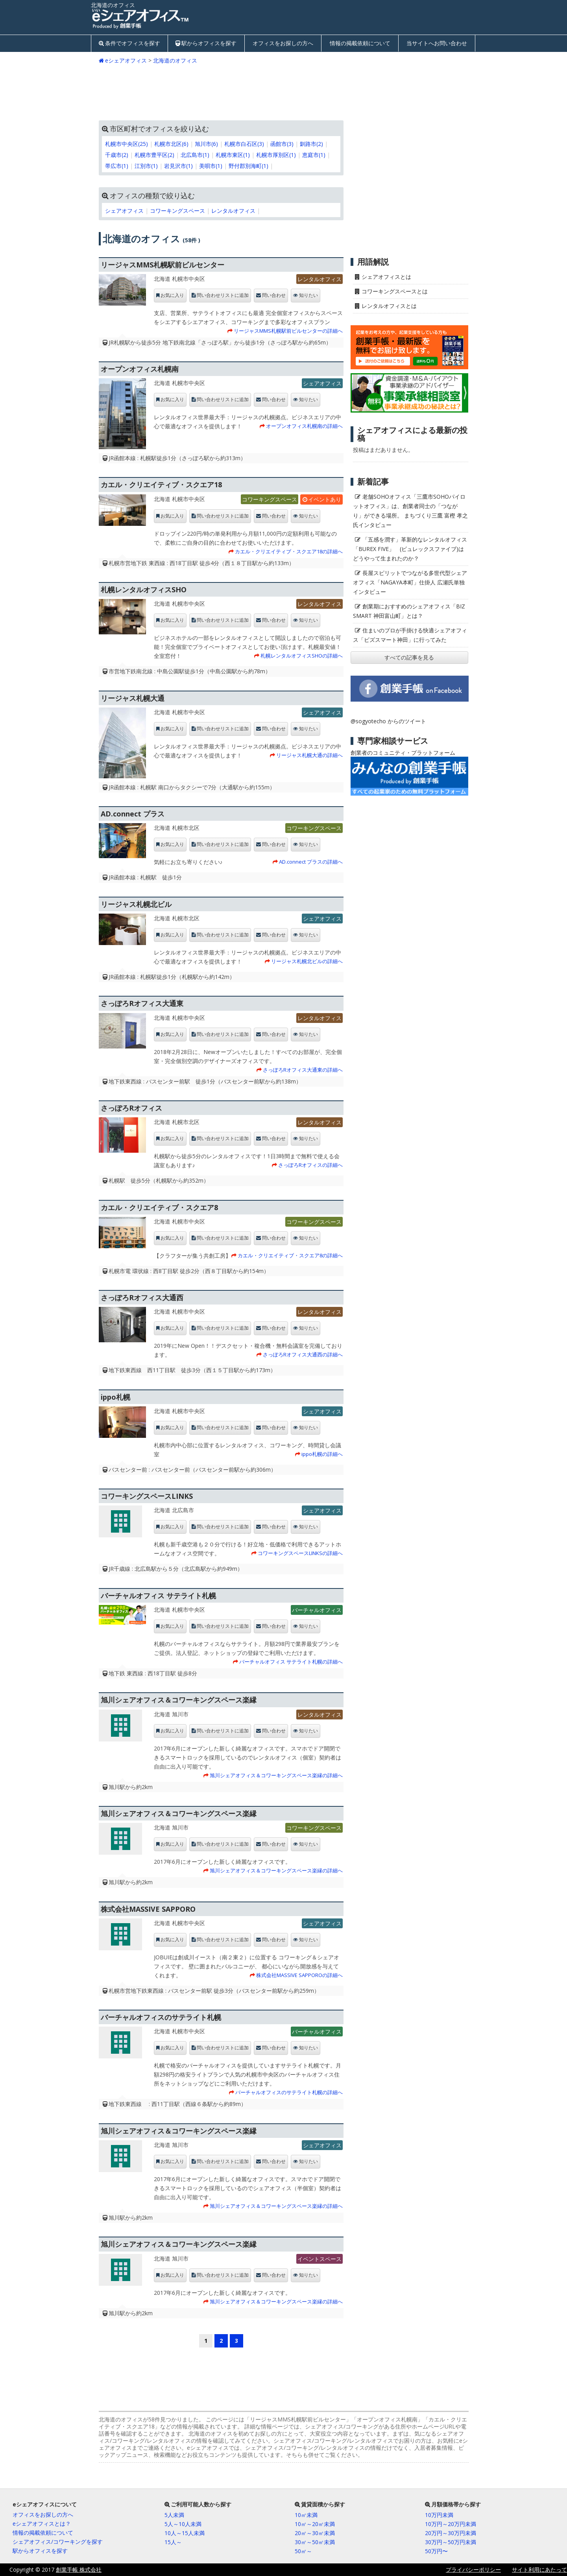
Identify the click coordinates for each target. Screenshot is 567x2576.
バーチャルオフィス (317, 1610)
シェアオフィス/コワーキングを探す (58, 2541)
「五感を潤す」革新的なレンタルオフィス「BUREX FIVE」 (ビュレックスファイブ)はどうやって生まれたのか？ (410, 549)
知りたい (308, 295)
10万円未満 (439, 2515)
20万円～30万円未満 (450, 2533)
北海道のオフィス (175, 60)
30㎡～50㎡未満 (315, 2542)
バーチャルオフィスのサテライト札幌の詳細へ (289, 2092)
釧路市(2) (311, 143)
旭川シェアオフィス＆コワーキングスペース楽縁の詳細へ (276, 1775)
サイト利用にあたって (539, 2569)
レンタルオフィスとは (389, 306)
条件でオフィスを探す (132, 43)
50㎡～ (303, 2551)
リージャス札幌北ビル (136, 904)
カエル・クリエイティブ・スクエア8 (159, 1207)
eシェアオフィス (126, 60)
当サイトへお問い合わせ (436, 43)
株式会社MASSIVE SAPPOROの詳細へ (299, 1975)
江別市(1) (146, 166)
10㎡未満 (306, 2515)
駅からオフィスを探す (208, 43)
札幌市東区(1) (233, 154)
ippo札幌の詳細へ (322, 1454)
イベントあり (324, 499)
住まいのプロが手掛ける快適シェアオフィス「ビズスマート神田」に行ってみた (410, 634)
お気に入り (172, 295)
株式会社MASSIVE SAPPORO (148, 1909)
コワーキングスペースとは (395, 291)
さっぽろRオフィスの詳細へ (310, 1164)
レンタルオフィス (233, 210)
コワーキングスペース (177, 210)
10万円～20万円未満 (450, 2524)
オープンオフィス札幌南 (140, 369)
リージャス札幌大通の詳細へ (309, 755)
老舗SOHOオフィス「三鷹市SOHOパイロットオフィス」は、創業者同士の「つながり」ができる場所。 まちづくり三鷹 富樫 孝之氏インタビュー (410, 511)
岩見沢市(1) (178, 166)
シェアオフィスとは (386, 276)
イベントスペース (319, 2259)
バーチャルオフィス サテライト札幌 (158, 1595)
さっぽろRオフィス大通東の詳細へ (303, 1069)
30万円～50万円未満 (450, 2542)
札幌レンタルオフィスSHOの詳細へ (301, 655)
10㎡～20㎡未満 (315, 2524)
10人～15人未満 (184, 2533)
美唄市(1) (210, 166)
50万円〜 (436, 2551)
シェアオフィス (124, 210)
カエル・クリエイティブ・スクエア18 (161, 484)
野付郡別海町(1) (248, 166)
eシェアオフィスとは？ (42, 2523)
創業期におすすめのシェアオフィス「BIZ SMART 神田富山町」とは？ (409, 611)
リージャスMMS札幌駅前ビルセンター (162, 264)
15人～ (173, 2542)
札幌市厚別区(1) (276, 154)
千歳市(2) (116, 154)
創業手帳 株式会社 (79, 2569)
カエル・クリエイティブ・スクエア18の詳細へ (289, 551)
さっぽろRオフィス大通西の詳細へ (303, 1354)
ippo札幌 (115, 1397)
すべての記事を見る (409, 657)
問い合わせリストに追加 (223, 295)
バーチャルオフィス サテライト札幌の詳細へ (291, 1661)
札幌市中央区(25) (126, 143)
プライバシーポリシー (473, 2569)
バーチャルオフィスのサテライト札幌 (161, 2017)
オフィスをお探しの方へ (283, 43)
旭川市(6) (206, 143)
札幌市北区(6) (171, 143)
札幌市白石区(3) (244, 143)
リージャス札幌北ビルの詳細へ (307, 961)
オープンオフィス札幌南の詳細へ (304, 425)
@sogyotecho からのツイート (388, 721)
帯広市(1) (116, 166)
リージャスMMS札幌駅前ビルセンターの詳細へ (288, 330)
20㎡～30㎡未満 (315, 2533)
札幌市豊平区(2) (154, 154)
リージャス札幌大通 (132, 698)
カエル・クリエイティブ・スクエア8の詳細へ (290, 1255)
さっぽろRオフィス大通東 (142, 1003)
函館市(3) (282, 143)
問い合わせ (274, 295)
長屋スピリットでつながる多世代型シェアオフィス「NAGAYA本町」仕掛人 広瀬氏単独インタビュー (410, 582)
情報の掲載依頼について (360, 43)
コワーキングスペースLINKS (147, 1496)
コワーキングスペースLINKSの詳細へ (300, 1553)
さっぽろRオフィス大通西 (142, 1297)
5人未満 (174, 2515)
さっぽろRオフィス (131, 1108)
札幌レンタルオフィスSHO (144, 589)
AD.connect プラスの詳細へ (311, 861)
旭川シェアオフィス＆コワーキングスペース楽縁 (179, 1699)
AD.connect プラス (132, 813)
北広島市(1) (195, 154)
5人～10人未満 (182, 2524)
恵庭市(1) (313, 154)
